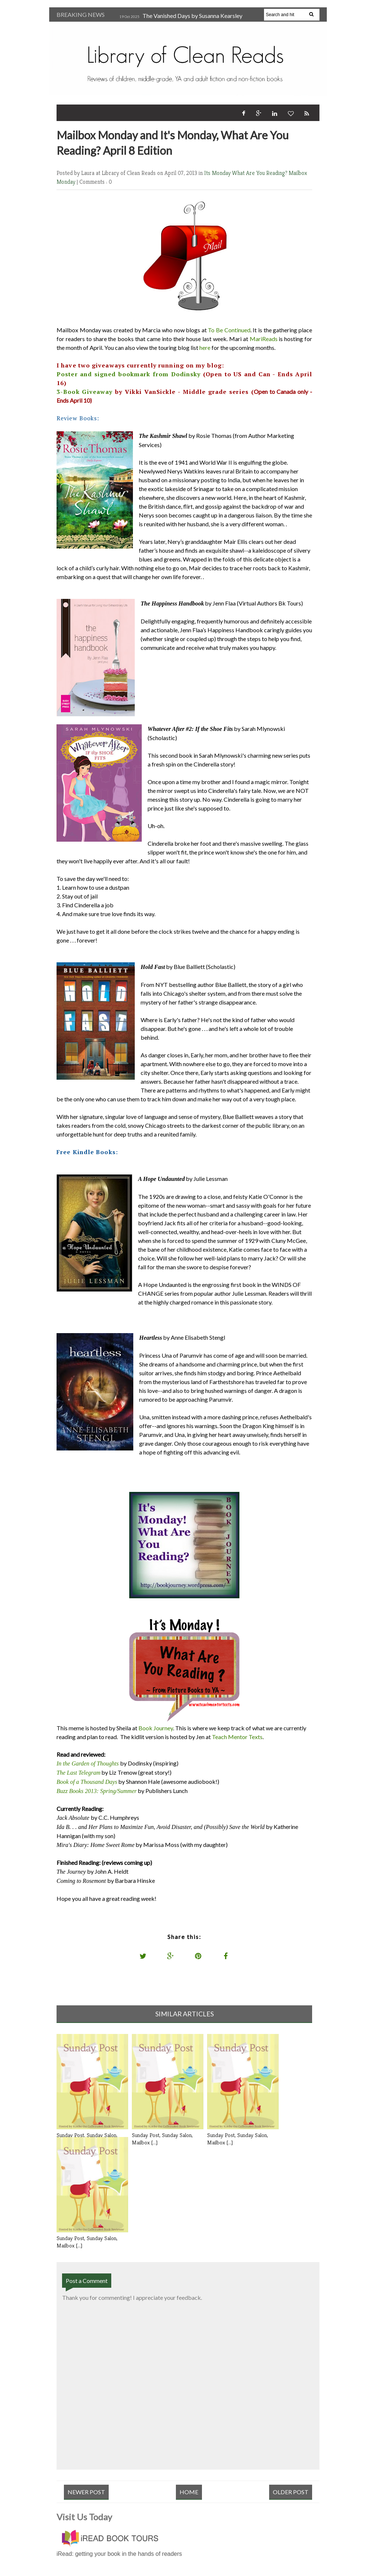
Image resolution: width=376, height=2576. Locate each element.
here (204, 347)
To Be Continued (229, 329)
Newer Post (86, 2491)
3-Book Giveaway (84, 392)
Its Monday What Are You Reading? (246, 173)
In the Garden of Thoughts (88, 1763)
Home (189, 2491)
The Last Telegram (78, 1773)
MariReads (264, 338)
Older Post (290, 2491)
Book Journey (155, 1727)
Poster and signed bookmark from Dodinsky (128, 374)
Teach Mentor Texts (237, 1736)
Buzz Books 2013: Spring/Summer (97, 1791)
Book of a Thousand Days (87, 1782)
